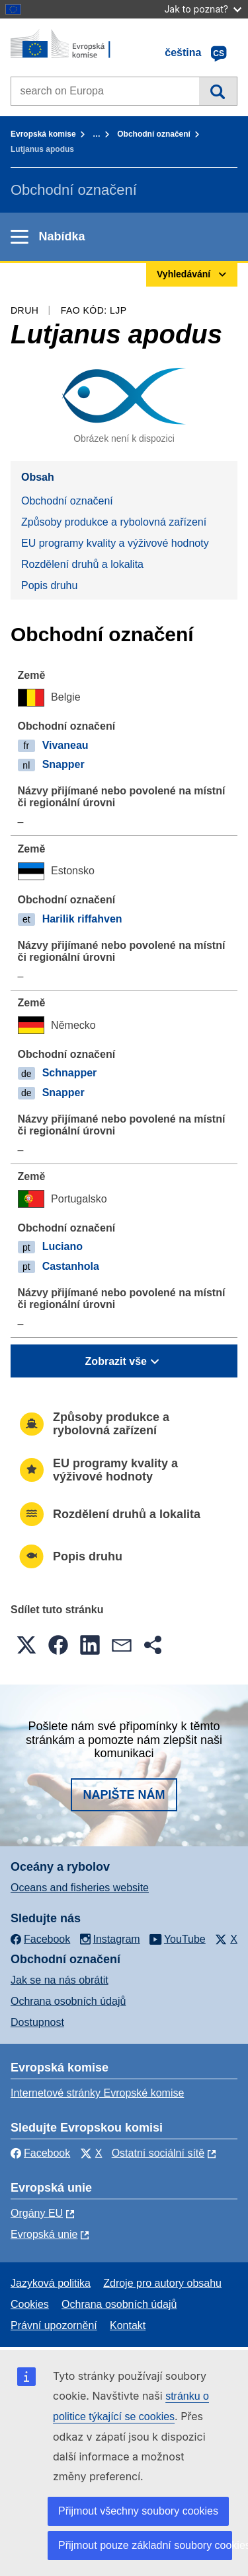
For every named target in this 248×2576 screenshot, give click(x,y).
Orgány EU (37, 2213)
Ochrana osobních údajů (68, 2001)
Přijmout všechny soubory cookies (138, 2511)
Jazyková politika (51, 2283)
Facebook (40, 2153)
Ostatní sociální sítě (158, 2153)
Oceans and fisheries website (80, 1887)
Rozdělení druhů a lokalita (82, 564)
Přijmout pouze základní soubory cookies (145, 2545)
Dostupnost (37, 2022)
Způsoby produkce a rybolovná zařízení (113, 522)
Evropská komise (43, 134)
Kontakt (127, 2325)
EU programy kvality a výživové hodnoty (115, 543)
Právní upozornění (54, 2325)
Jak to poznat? (202, 9)
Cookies (30, 2304)
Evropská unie (44, 2234)
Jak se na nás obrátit (59, 1980)
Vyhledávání (218, 91)
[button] (26, 1645)
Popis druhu (49, 585)
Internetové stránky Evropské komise (97, 2093)
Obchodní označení (153, 134)
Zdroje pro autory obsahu (162, 2283)
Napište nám (124, 1794)
